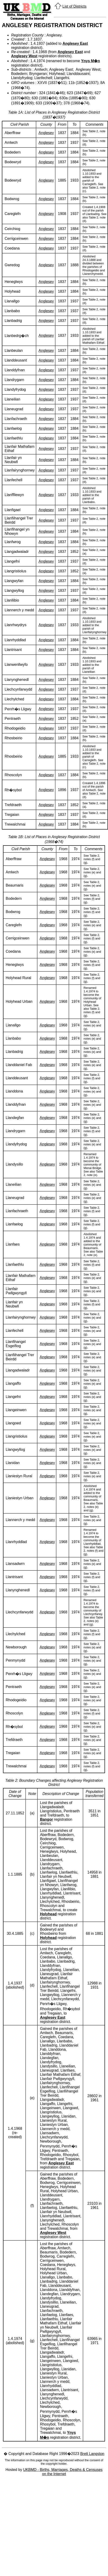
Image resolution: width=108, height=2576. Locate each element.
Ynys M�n (90, 61)
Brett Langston (92, 2454)
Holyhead (48, 1914)
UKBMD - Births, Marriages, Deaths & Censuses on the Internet (62, 2472)
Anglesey (46, 133)
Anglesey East (75, 43)
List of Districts (74, 6)
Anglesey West (24, 56)
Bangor (46, 1819)
